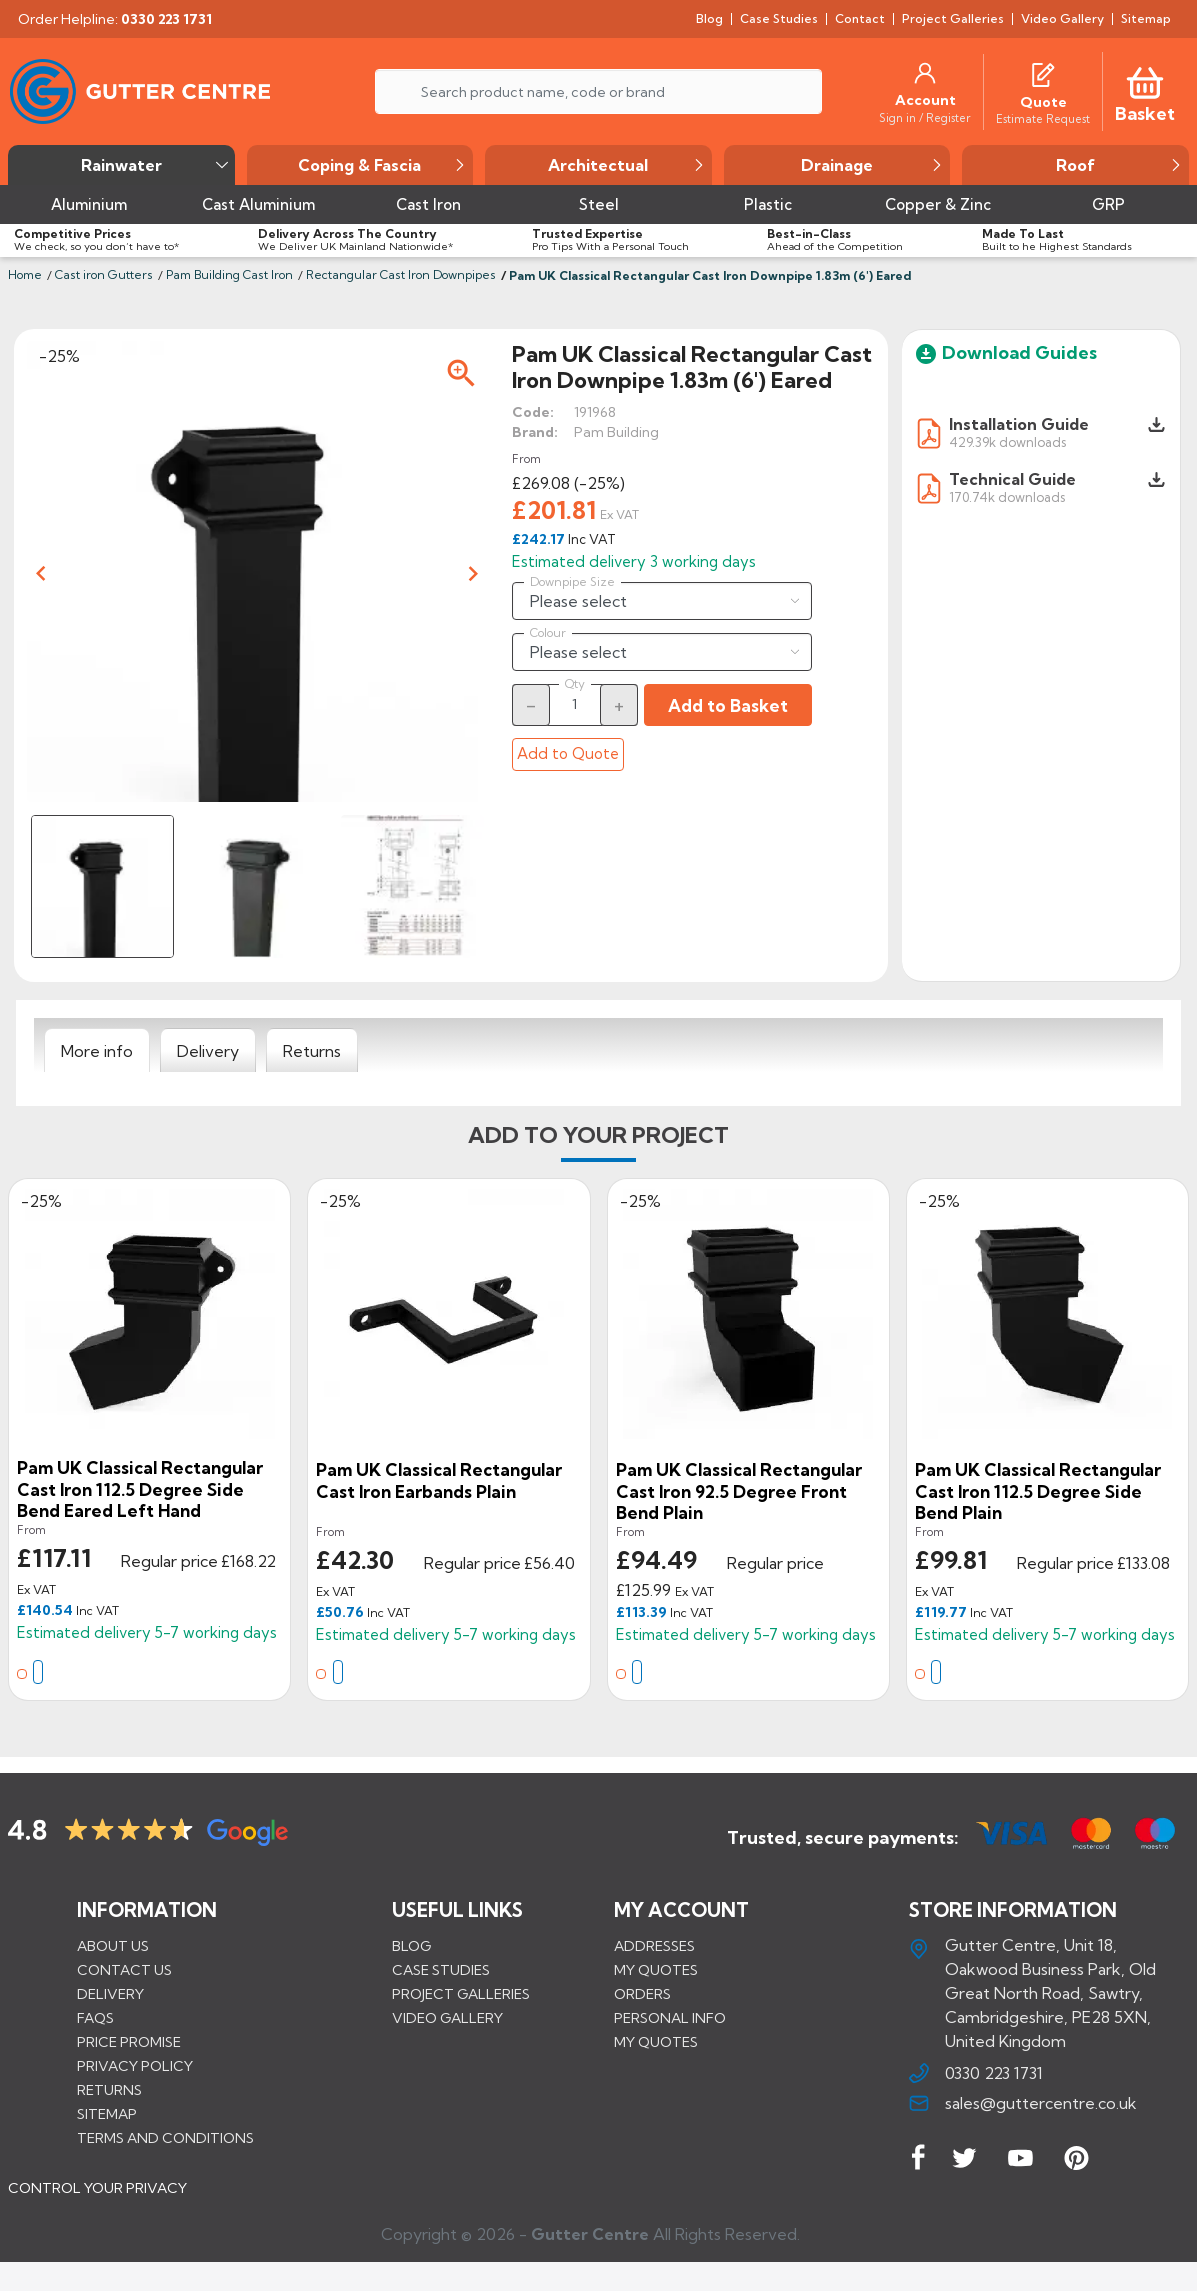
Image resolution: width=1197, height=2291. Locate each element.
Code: (533, 412)
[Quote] (1043, 102)
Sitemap (107, 2113)
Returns (109, 2089)
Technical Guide (1012, 479)
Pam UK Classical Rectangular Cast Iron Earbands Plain (439, 1480)
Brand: (535, 432)
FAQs (95, 2017)
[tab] (97, 1051)
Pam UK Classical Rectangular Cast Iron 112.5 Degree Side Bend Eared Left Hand (140, 1489)
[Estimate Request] (1043, 118)
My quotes (656, 1969)
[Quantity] (575, 704)
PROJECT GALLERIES (461, 1993)
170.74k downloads (1007, 496)
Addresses (654, 1945)
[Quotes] (1043, 73)
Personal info (670, 2017)
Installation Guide (1019, 424)
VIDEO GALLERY (447, 2017)
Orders (642, 1993)
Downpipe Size (572, 582)
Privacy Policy (135, 2065)
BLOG (411, 1945)
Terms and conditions (165, 2137)
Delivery (110, 1993)
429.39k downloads (1007, 441)
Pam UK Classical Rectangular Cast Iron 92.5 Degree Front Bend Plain (739, 1491)
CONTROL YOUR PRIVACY (97, 2202)
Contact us (124, 1969)
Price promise (129, 2041)
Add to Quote (568, 753)
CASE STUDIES (441, 1969)
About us (113, 1945)
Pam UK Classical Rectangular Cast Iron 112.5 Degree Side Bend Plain (1038, 1491)
